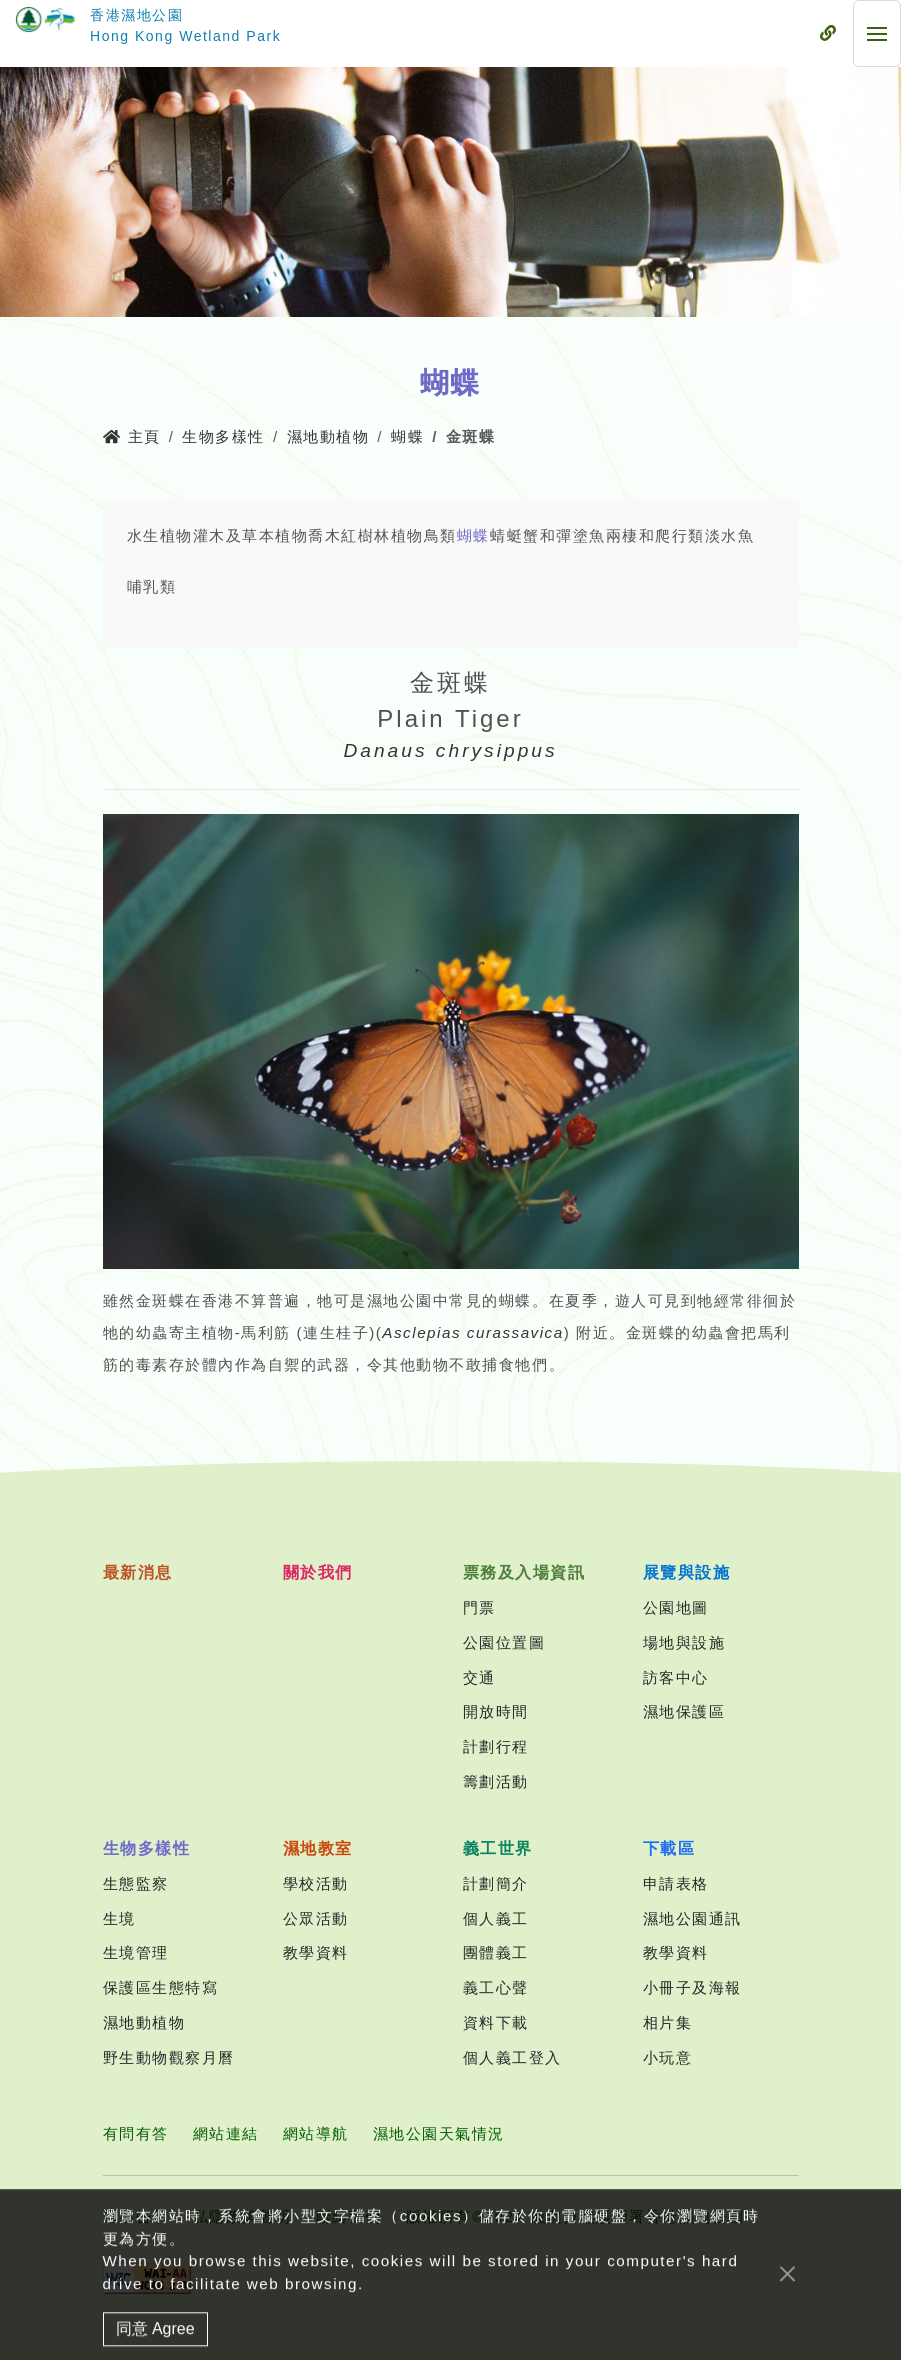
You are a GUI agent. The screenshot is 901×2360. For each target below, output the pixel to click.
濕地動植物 (328, 436)
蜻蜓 (506, 535)
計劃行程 (496, 1746)
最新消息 (138, 1572)
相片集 (668, 2022)
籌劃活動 (496, 1781)
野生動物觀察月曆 (169, 2057)
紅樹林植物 (382, 535)
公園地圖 (676, 1607)
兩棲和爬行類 (655, 535)
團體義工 (496, 1952)
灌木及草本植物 (251, 535)
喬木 (324, 535)
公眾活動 (316, 1918)
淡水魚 (730, 535)
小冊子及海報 (692, 1987)
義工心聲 (496, 1987)
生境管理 (136, 1952)
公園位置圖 (504, 1642)
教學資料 (316, 1952)
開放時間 (496, 1711)
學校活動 (316, 1883)
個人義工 (496, 1918)
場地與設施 (684, 1642)
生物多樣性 (223, 436)
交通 (479, 1677)
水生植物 (160, 535)
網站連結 (226, 2133)
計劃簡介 (496, 1883)
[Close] (787, 2294)
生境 (119, 1918)
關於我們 (318, 1572)
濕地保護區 (684, 1711)
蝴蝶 (407, 436)
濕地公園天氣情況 (439, 2133)
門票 (479, 1607)
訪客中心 (676, 1677)
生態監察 (136, 1883)
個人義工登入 (512, 2057)
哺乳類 (152, 586)
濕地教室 (318, 1848)
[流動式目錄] (828, 34)
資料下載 (496, 2022)
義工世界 (498, 1848)
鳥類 (440, 535)
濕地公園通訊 (692, 1918)
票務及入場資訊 (524, 1572)
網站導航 (316, 2133)
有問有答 (136, 2133)
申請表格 (676, 1883)
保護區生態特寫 (161, 1987)
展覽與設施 (687, 1572)
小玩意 (668, 2057)
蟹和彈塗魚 (564, 535)
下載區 (669, 1848)
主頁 (132, 436)
